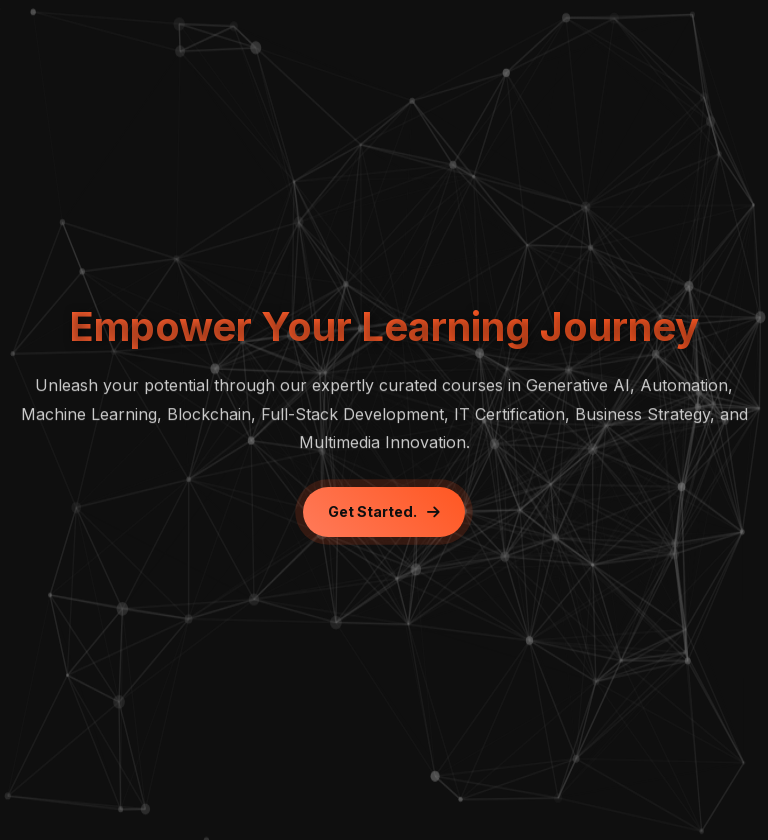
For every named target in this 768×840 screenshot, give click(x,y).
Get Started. (384, 511)
